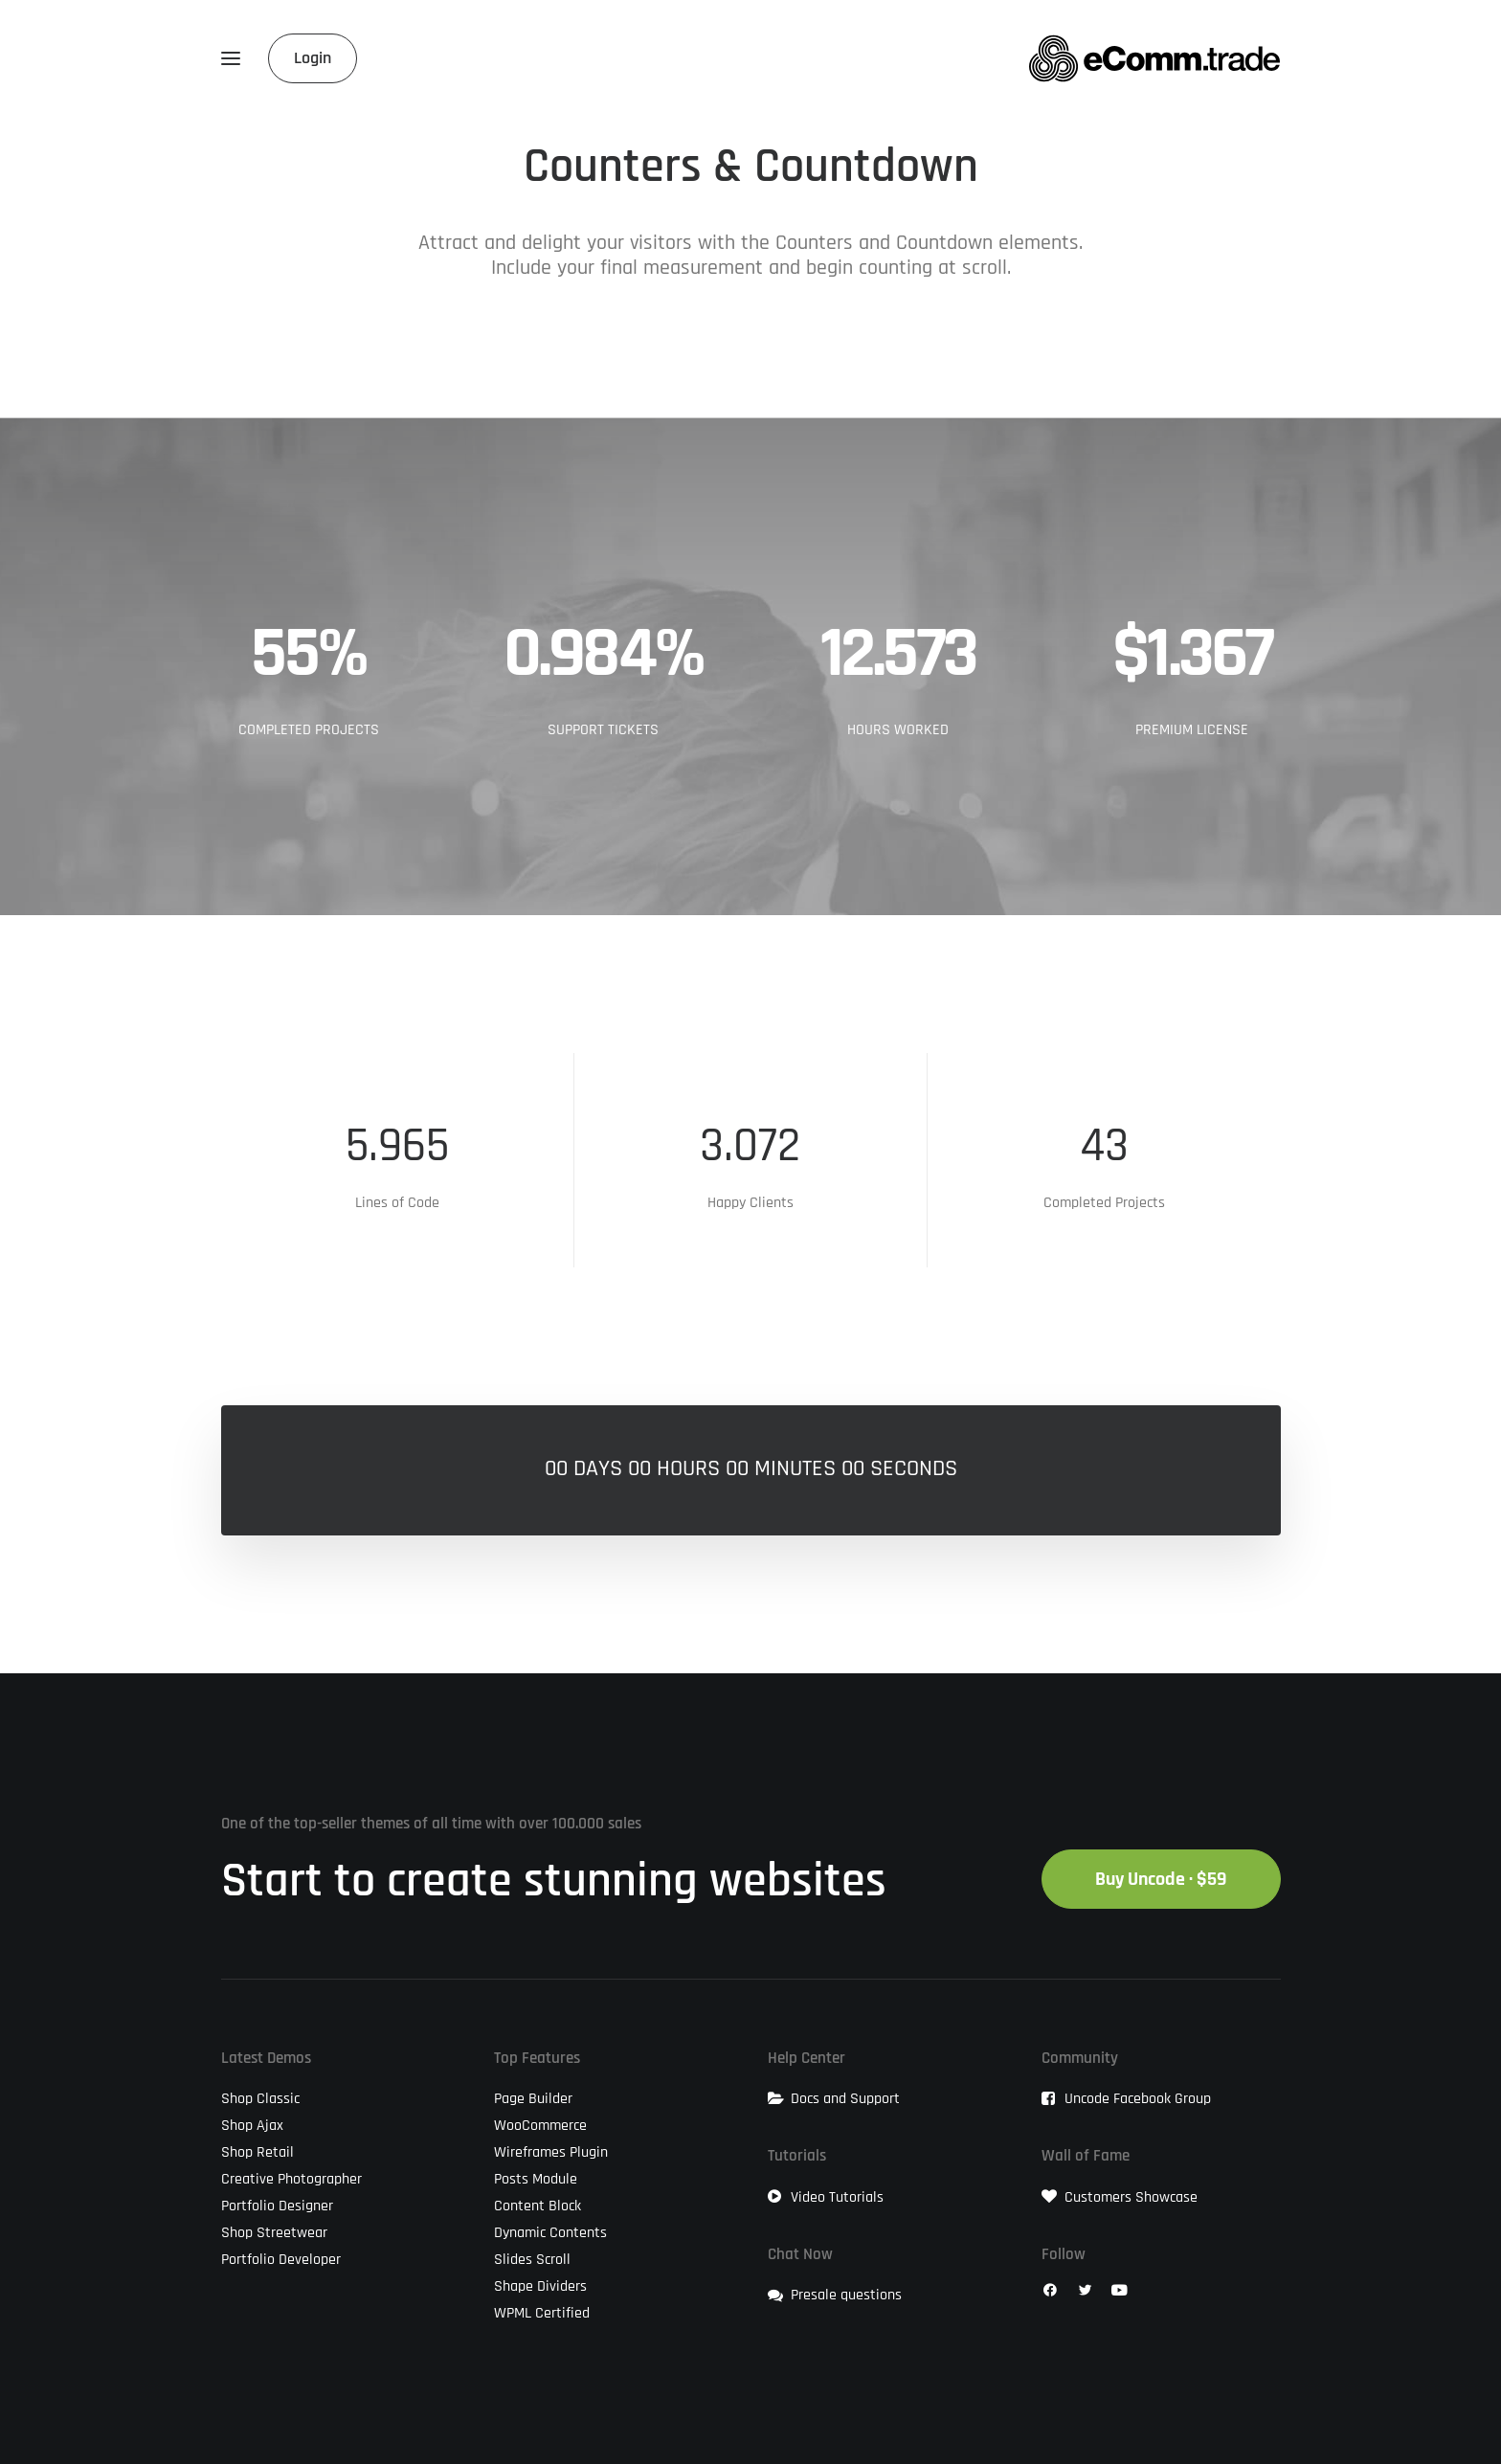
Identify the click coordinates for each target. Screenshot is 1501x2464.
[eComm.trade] (1154, 58)
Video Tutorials (837, 2197)
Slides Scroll (532, 2259)
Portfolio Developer (281, 2259)
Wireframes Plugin (551, 2152)
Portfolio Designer (277, 2205)
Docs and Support (845, 2098)
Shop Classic (260, 2098)
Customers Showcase (1131, 2197)
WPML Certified (542, 2312)
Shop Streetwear (274, 2232)
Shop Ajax (252, 2125)
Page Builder (533, 2098)
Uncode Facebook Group (1137, 2098)
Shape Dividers (540, 2286)
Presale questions (846, 2294)
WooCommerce (540, 2125)
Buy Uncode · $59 (1161, 1879)
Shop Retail (257, 2152)
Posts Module (535, 2178)
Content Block (537, 2205)
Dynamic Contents (550, 2232)
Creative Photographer (291, 2178)
